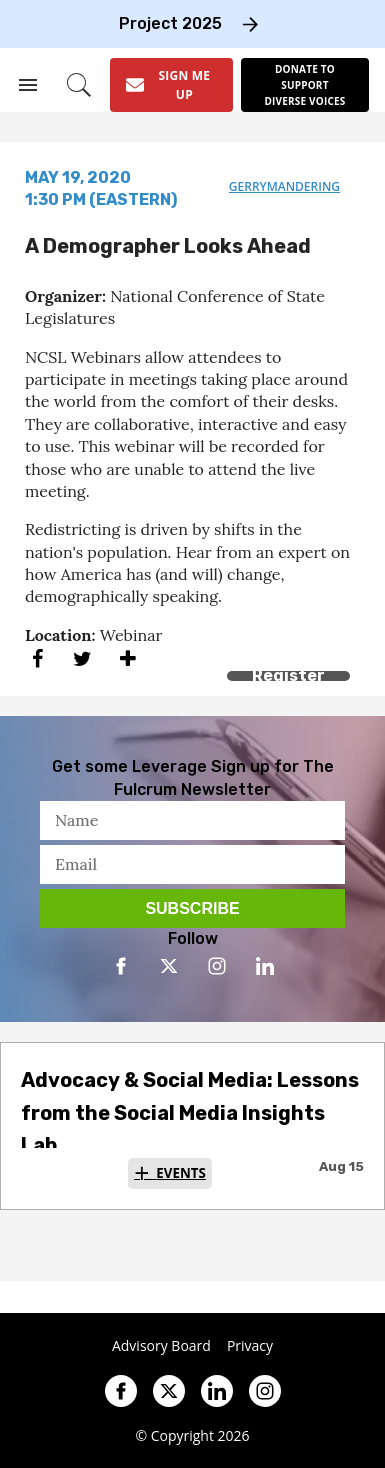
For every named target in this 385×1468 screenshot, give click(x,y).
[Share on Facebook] (37, 658)
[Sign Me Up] (171, 85)
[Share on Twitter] (82, 658)
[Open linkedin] (265, 966)
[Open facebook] (121, 966)
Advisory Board (161, 1346)
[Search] (79, 85)
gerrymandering (284, 186)
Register (288, 675)
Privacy (250, 1346)
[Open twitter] (169, 966)
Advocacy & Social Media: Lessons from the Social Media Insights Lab (190, 1112)
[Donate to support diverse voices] (305, 85)
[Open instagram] (217, 966)
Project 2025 (170, 23)
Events (181, 1173)
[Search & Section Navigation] (28, 85)
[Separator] (127, 658)
